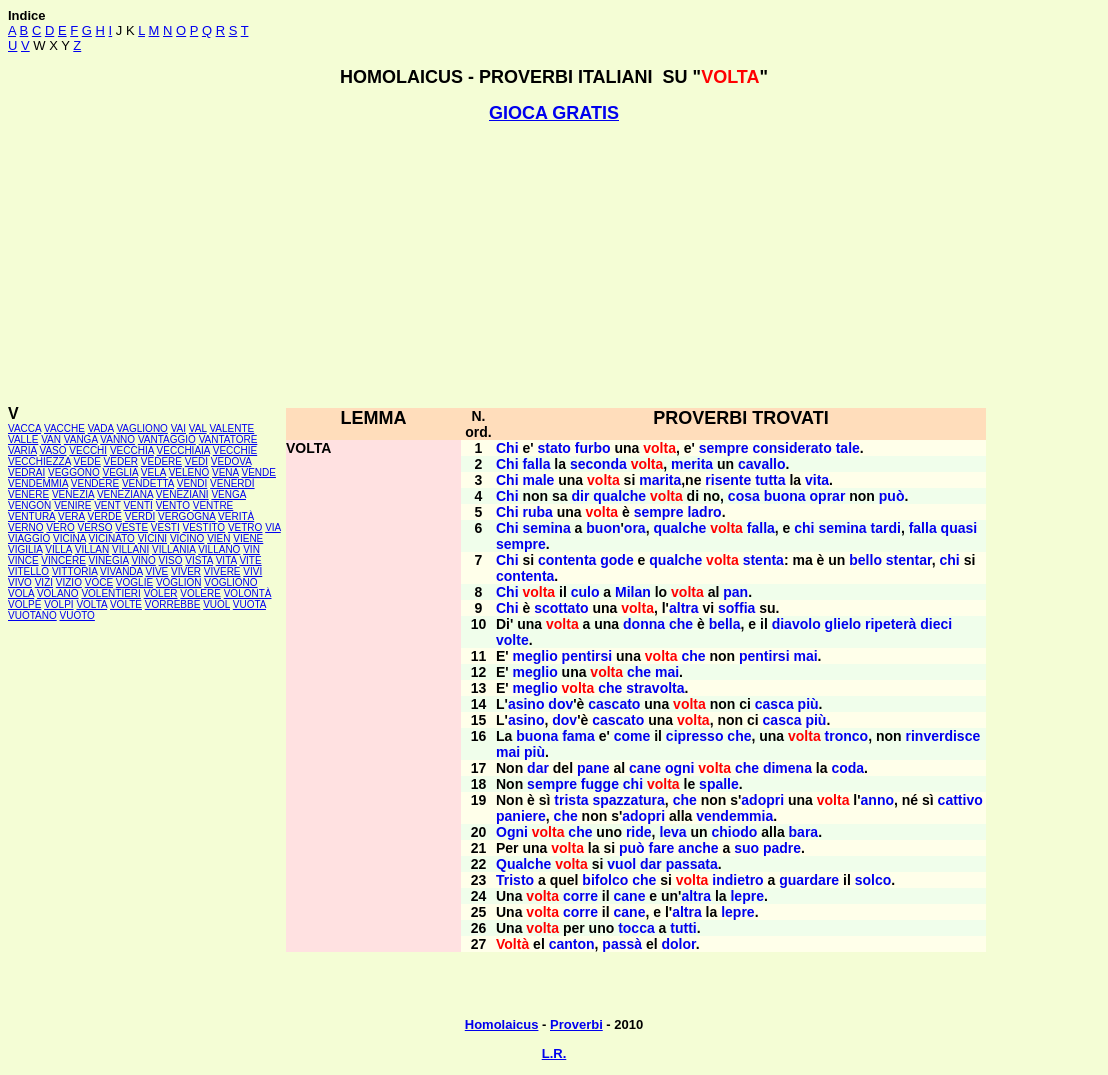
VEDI (196, 461)
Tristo (515, 880)
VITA (226, 560)
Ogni (512, 832)
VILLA (58, 549)
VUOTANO (32, 615)
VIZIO (69, 582)
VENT (107, 505)
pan (735, 592)
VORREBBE (173, 604)
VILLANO (219, 549)
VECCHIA (132, 450)
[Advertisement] (554, 264)
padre (782, 848)
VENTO (173, 505)
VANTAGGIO (167, 439)
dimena (787, 768)
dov (560, 704)
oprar (828, 496)
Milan (633, 592)
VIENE (248, 538)
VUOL (216, 604)
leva (672, 832)
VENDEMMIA (38, 483)
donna (644, 624)
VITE (250, 560)
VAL (198, 428)
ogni (680, 768)
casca (774, 704)
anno (877, 800)
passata (692, 864)
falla (536, 464)
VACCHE (64, 428)
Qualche (523, 864)
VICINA (69, 538)
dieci (936, 624)
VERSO (94, 527)
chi (804, 528)
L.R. (554, 1053)
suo (746, 848)
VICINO (187, 538)
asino (526, 704)
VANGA (81, 439)
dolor (679, 944)
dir (580, 496)
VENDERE (95, 483)
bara (804, 832)
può (892, 496)
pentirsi (587, 656)
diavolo (796, 624)
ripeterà (890, 624)
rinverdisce (943, 736)
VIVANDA (121, 571)
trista (571, 800)
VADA (101, 428)
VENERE (28, 494)
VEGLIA (120, 472)
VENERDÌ (232, 483)
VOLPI (58, 604)
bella (725, 624)
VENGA (228, 494)
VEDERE (161, 461)
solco (873, 880)
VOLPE (24, 604)
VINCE (23, 560)
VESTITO (204, 527)
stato (553, 448)
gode (616, 560)
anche (698, 848)
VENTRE (213, 505)
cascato (614, 704)
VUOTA (249, 604)
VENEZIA (73, 494)
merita (692, 464)
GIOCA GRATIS (554, 113)
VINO (143, 560)
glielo (843, 624)
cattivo (960, 800)
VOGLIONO (230, 582)
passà (622, 944)
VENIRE (72, 505)
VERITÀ (236, 516)
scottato (561, 608)
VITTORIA (74, 571)
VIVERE (222, 571)
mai (805, 656)
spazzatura (628, 800)
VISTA (199, 560)
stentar (909, 560)
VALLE (23, 439)
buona (785, 496)
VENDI (192, 483)
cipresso (695, 736)
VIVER (186, 571)
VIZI (44, 582)
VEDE (87, 461)
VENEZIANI (182, 494)
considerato (791, 448)
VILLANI (130, 549)
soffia (736, 608)
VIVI (252, 571)
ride (639, 832)
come (632, 736)
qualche (619, 496)
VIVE (156, 571)
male (538, 480)
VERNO (26, 527)
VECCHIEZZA (39, 461)
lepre (746, 896)
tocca (636, 928)
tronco (847, 736)
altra (684, 608)
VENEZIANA (125, 494)
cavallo (761, 464)
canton (572, 944)
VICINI (152, 538)
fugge (600, 784)
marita (660, 480)
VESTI (165, 527)
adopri (762, 800)
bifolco (605, 880)
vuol (621, 864)
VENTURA (31, 516)
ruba (537, 512)
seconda (598, 464)
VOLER (161, 593)
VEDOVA (231, 461)
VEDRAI (26, 472)
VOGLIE (134, 582)
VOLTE (126, 604)
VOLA (21, 593)
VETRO (245, 527)
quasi (959, 528)
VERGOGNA (186, 516)
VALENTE (231, 428)
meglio (535, 656)
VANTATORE (228, 439)
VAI (178, 428)
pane (593, 768)
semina (546, 528)
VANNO (117, 439)
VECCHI (88, 450)
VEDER (121, 461)
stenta (763, 560)
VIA (273, 527)
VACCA (24, 428)
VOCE (99, 582)
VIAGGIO (29, 538)
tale (848, 448)
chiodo (735, 832)
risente (728, 480)
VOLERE (200, 593)
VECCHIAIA (183, 450)
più (808, 704)
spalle (719, 784)
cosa (744, 496)
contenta (567, 560)
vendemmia (734, 816)
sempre (724, 448)
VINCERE (63, 560)
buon (603, 528)
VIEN (218, 538)
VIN (251, 549)
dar (538, 768)
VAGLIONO (142, 428)
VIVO (20, 582)
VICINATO (112, 538)
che (681, 624)
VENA (225, 472)
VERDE (104, 516)
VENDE (258, 472)
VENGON (29, 505)
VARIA (22, 450)
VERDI (140, 516)
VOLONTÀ (248, 593)
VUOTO (77, 615)
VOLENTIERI (110, 593)
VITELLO (28, 571)
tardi (886, 528)
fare (662, 848)
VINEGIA (109, 560)
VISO (171, 560)
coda (847, 768)
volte (512, 640)
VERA (71, 516)
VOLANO (58, 593)
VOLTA (91, 604)
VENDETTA (148, 483)
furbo (593, 448)
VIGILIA (25, 549)
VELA (153, 472)
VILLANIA (173, 549)
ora (635, 528)
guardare (809, 880)
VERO (60, 527)
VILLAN (92, 549)
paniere (521, 816)
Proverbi (576, 1024)
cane (645, 768)
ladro (704, 512)
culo (585, 592)
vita (817, 480)
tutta (770, 480)
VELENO (189, 472)
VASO (53, 450)
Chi (507, 448)
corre (580, 896)
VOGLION (179, 582)
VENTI (137, 505)
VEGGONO (74, 472)
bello (865, 560)
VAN (51, 439)
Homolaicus (502, 1024)
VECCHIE (235, 450)
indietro (737, 880)
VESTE (131, 527)
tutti (683, 928)
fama (578, 736)
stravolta (655, 688)
